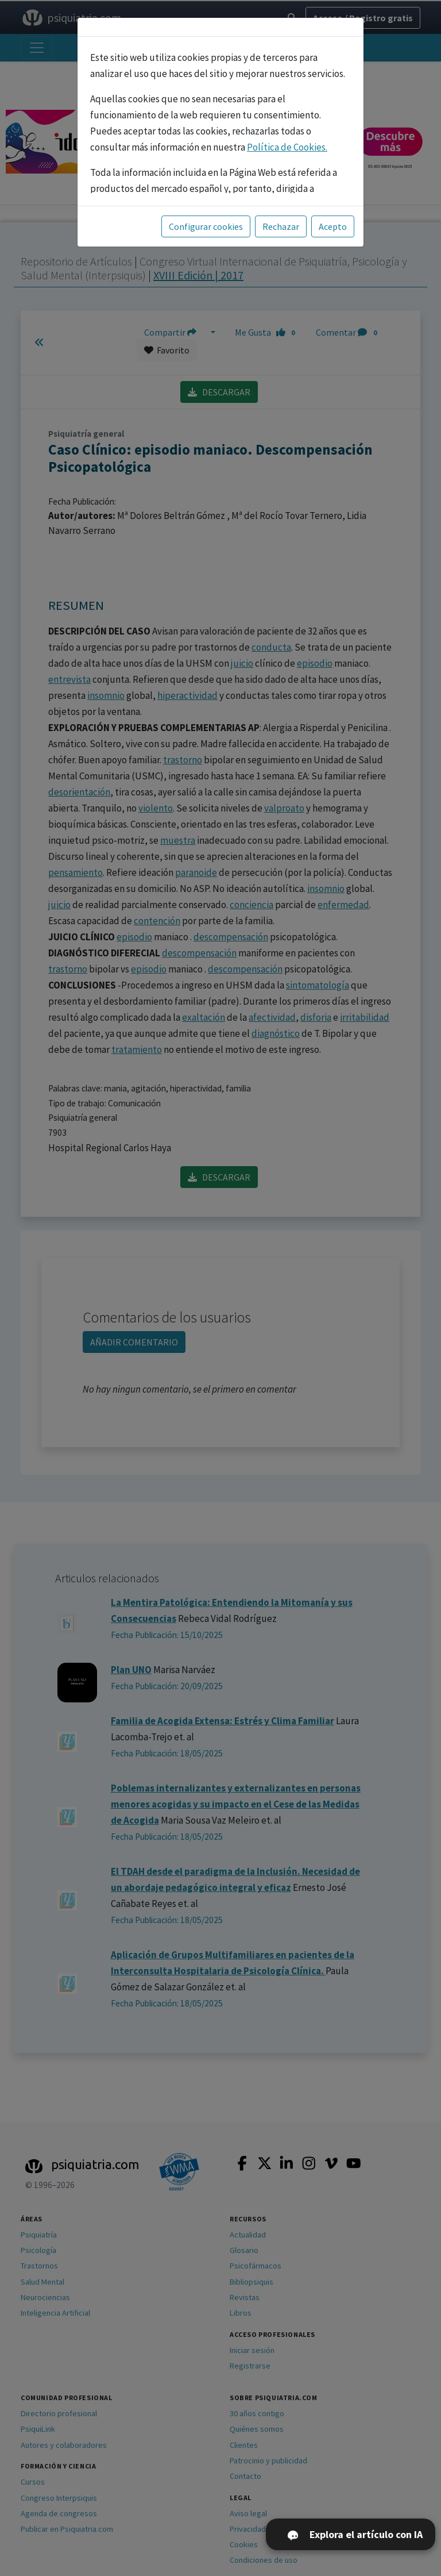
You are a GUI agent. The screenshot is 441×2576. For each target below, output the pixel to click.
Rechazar (280, 226)
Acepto (333, 226)
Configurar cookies (206, 226)
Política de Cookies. (287, 147)
